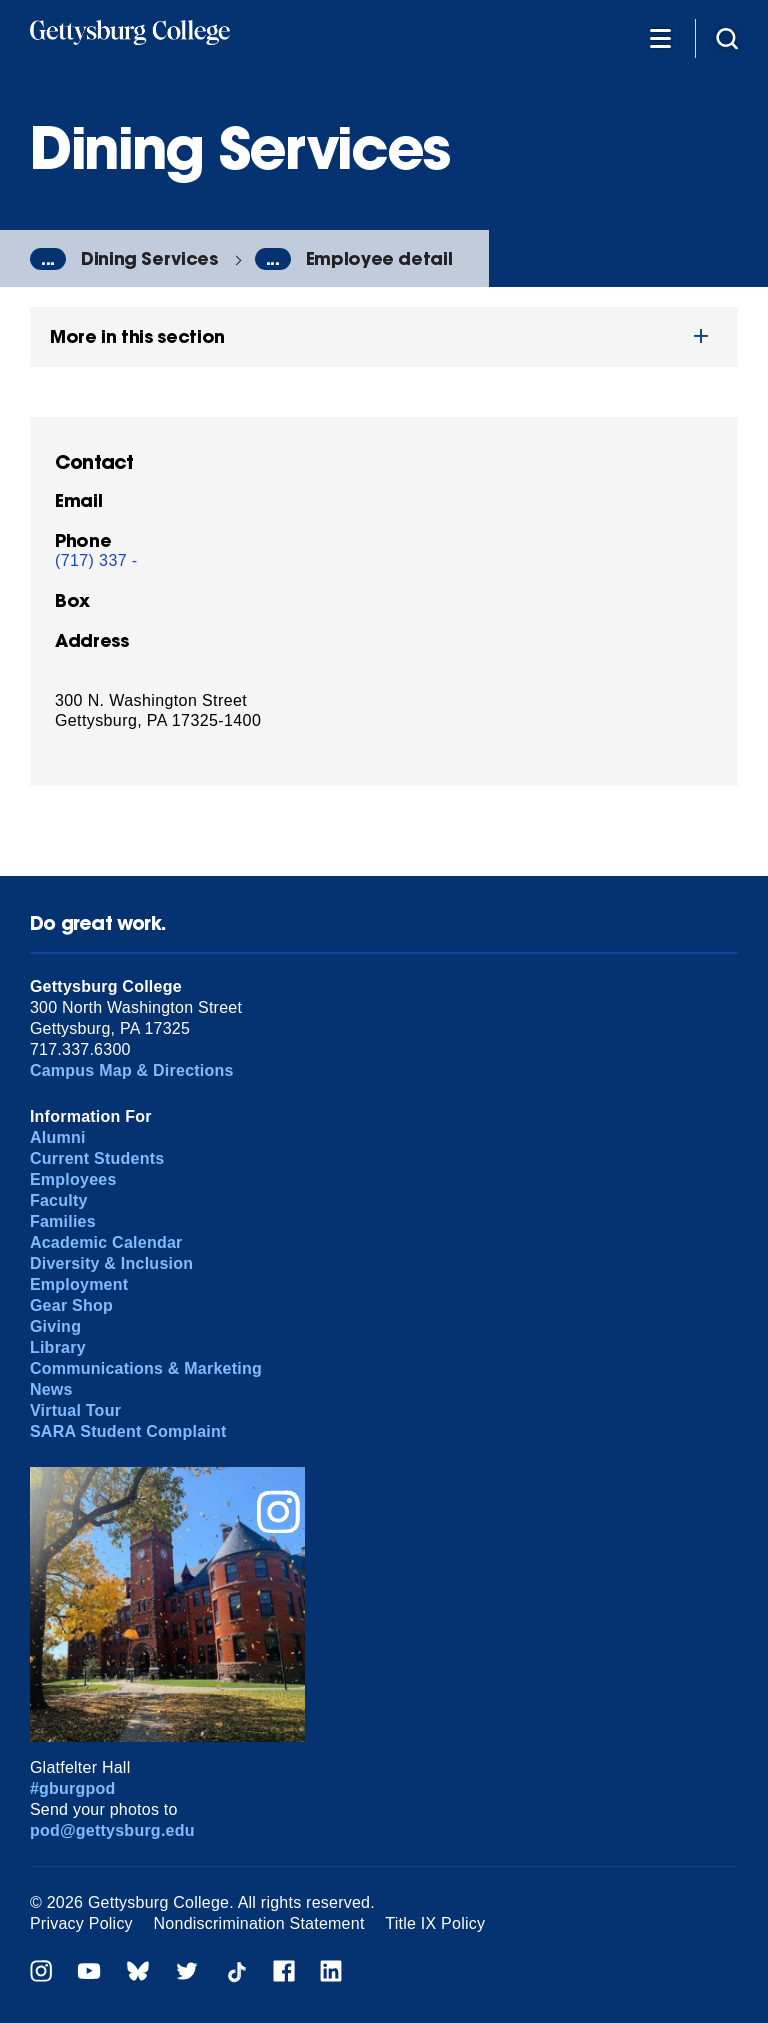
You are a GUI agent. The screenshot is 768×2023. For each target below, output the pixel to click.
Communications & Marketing (146, 1368)
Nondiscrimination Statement (259, 1923)
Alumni (58, 1137)
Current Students (97, 1158)
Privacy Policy (81, 1923)
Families (63, 1221)
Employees (73, 1179)
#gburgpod (73, 1788)
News (51, 1389)
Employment (79, 1284)
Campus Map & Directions (132, 1070)
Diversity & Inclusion (111, 1263)
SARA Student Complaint (128, 1431)
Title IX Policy (435, 1923)
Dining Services (149, 258)
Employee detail (379, 258)
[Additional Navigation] (660, 37)
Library (58, 1347)
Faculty (59, 1200)
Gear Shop (71, 1305)
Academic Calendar (106, 1242)
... (48, 259)
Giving (55, 1326)
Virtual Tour (75, 1410)
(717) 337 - (96, 560)
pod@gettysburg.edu (112, 1830)
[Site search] (727, 37)
